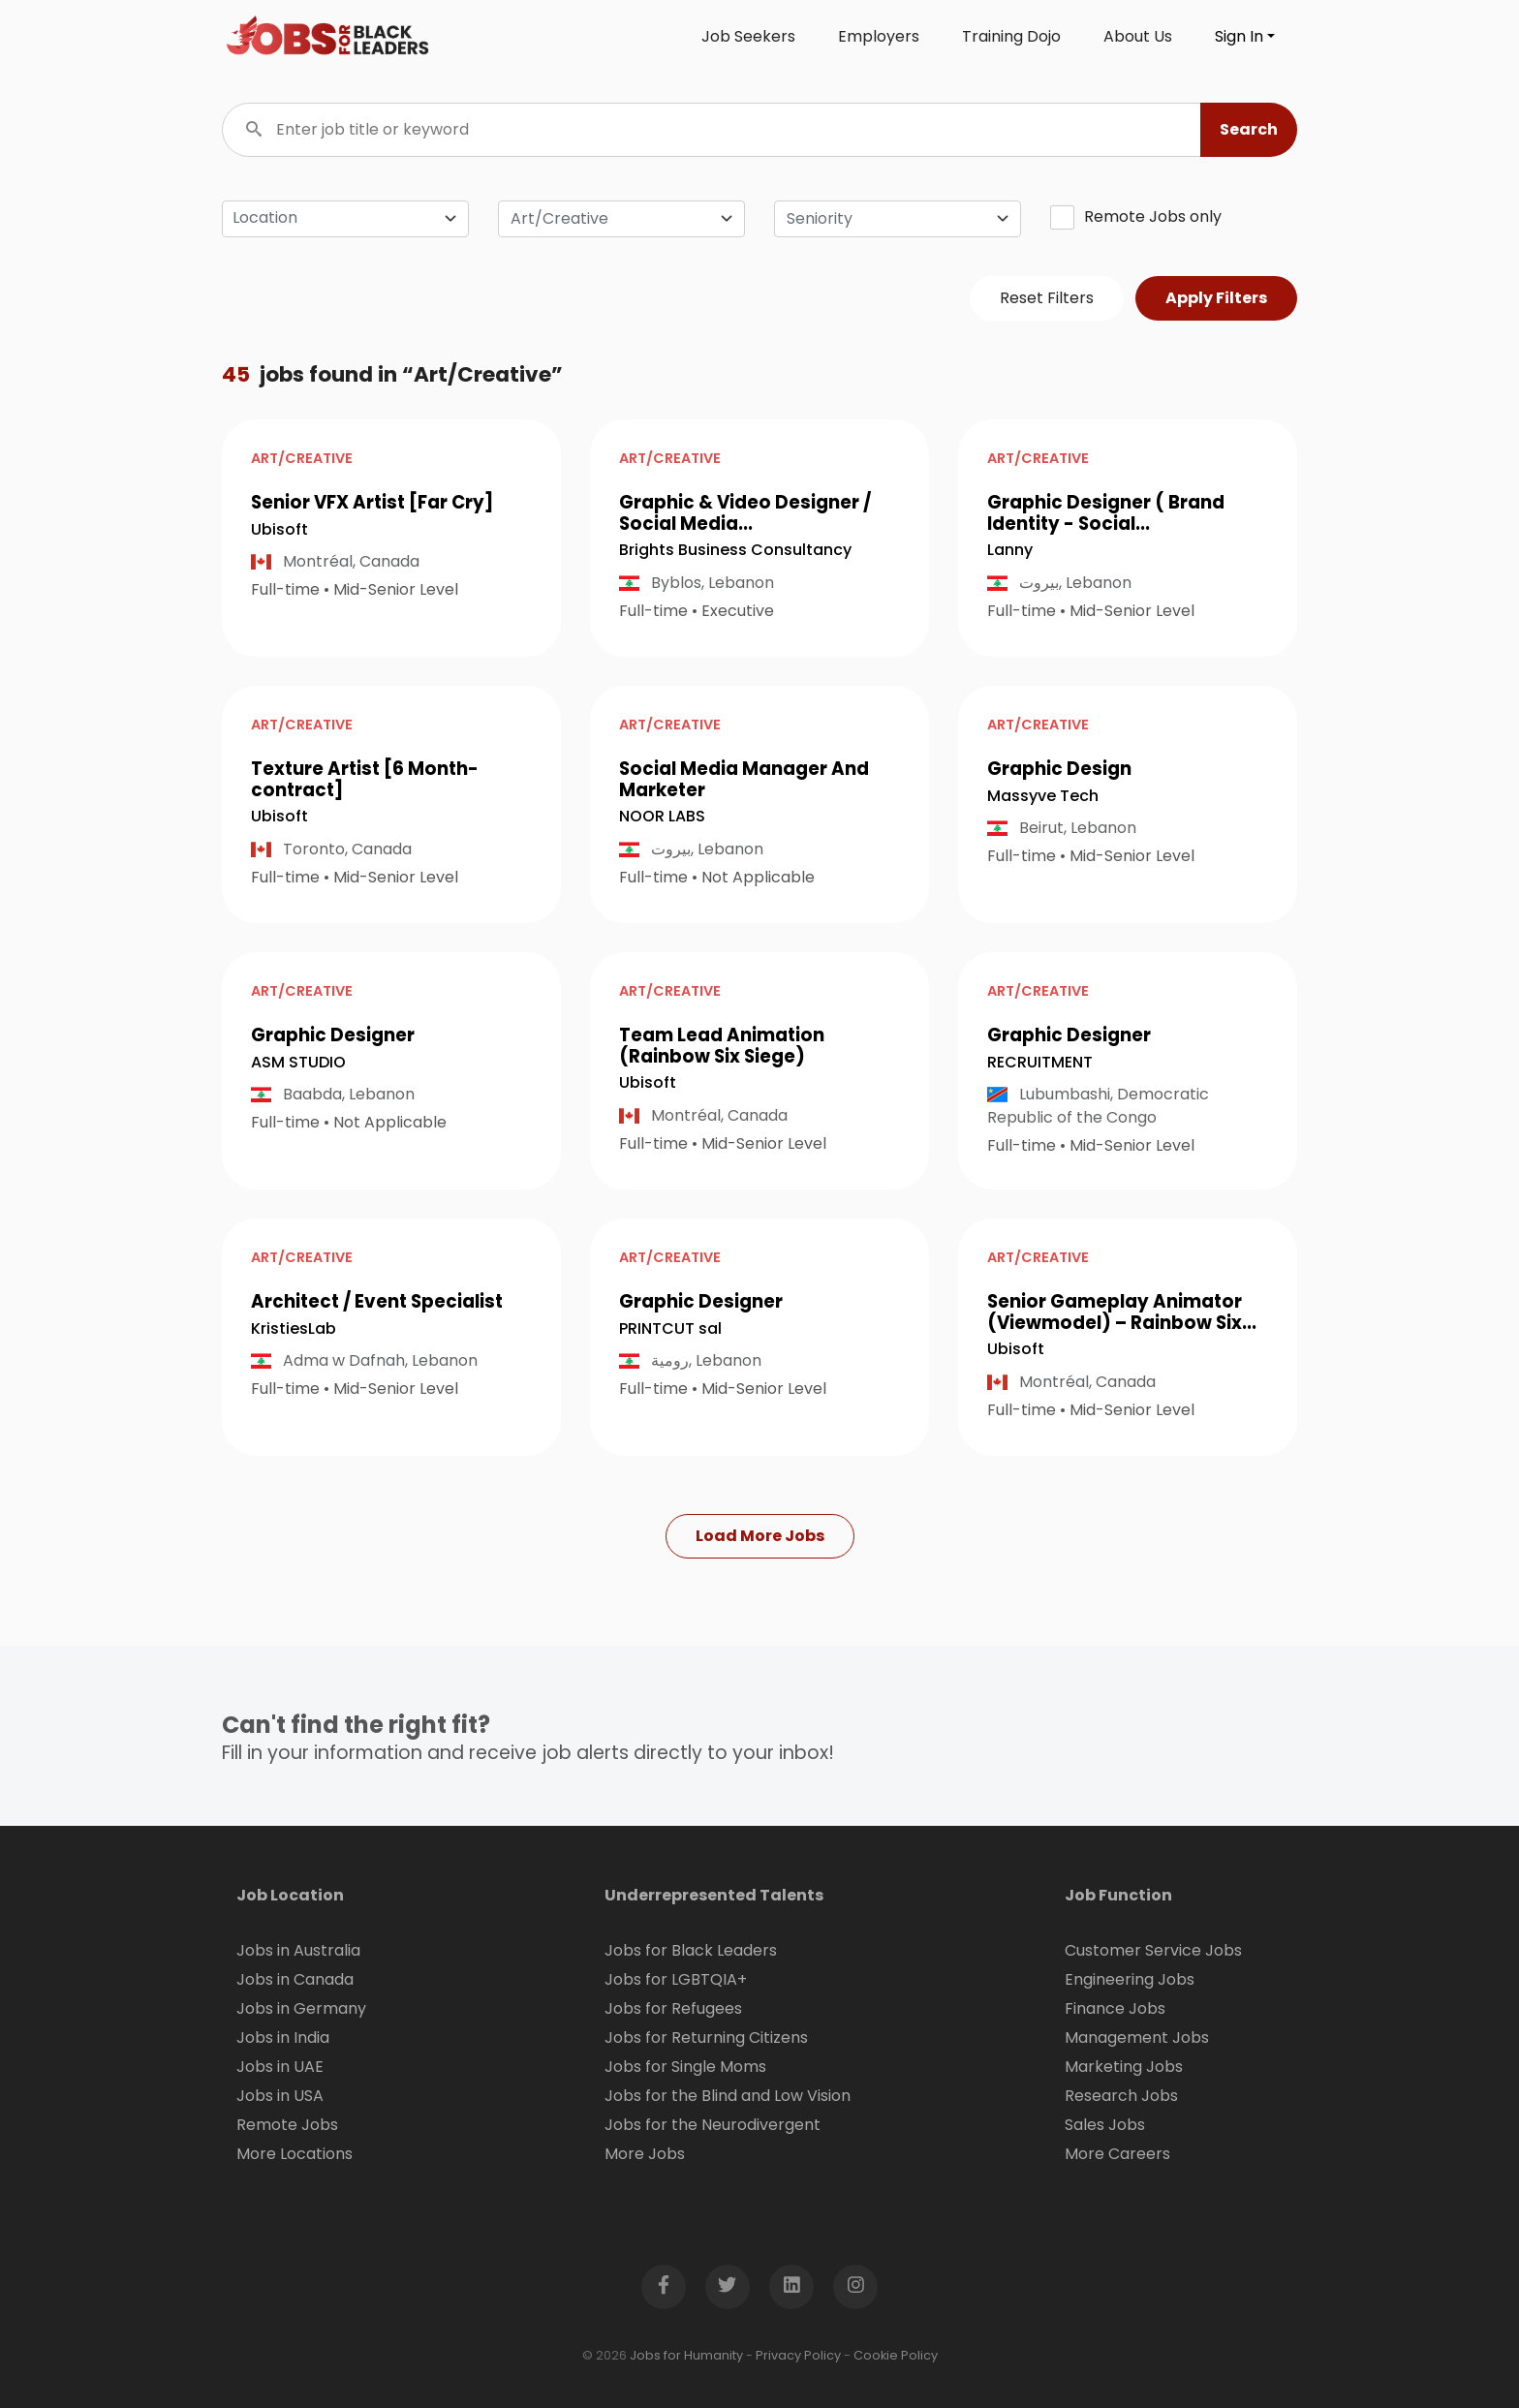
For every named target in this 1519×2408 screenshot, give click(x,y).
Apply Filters (1216, 298)
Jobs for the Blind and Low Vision (727, 2095)
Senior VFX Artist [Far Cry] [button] (372, 502)
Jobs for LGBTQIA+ (675, 1979)
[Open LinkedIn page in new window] (791, 2287)
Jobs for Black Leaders (690, 1950)
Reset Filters (1047, 298)
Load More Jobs (760, 1536)
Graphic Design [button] (1059, 768)
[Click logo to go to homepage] (328, 37)
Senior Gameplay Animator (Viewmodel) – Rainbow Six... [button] (1121, 1312)
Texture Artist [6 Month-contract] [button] (365, 779)
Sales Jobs (1105, 2125)
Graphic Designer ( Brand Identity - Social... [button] (1105, 513)
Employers (878, 36)
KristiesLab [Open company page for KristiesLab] (293, 1328)
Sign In (1239, 36)
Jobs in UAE (280, 2066)
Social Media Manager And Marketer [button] (744, 779)
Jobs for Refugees (673, 2008)
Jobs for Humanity (686, 2355)
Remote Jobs (287, 2125)
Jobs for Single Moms (685, 2066)
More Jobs (644, 2154)
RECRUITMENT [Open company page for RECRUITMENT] (1040, 1062)
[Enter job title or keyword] (759, 130)
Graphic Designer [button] (333, 1035)
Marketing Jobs (1124, 2066)
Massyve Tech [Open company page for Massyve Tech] (1043, 796)
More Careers (1117, 2154)
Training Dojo (1011, 36)
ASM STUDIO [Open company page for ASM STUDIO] (298, 1062)
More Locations (294, 2154)
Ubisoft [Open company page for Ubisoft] (279, 529)
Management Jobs (1137, 2037)
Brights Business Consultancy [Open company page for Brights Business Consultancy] (735, 550)
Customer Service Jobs (1153, 1950)
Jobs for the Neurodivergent (712, 2125)
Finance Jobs (1115, 2008)
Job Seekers (748, 36)
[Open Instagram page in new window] (855, 2287)
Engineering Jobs (1129, 1979)
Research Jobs (1121, 2095)
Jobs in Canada (295, 1979)
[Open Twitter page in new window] (727, 2287)
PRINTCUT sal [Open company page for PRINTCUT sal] (670, 1328)
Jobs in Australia (298, 1950)
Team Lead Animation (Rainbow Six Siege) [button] (721, 1045)
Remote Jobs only (1136, 217)
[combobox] (621, 219)
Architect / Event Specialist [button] (377, 1301)
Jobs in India (282, 2037)
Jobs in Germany (301, 2008)
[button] (1248, 130)
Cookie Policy (895, 2355)
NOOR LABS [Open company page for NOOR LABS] (662, 816)
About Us (1137, 36)
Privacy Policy (798, 2355)
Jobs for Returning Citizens (706, 2037)
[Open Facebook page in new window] (663, 2287)
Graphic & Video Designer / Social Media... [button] (745, 513)
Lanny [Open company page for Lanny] (1010, 550)
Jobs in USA (280, 2095)
